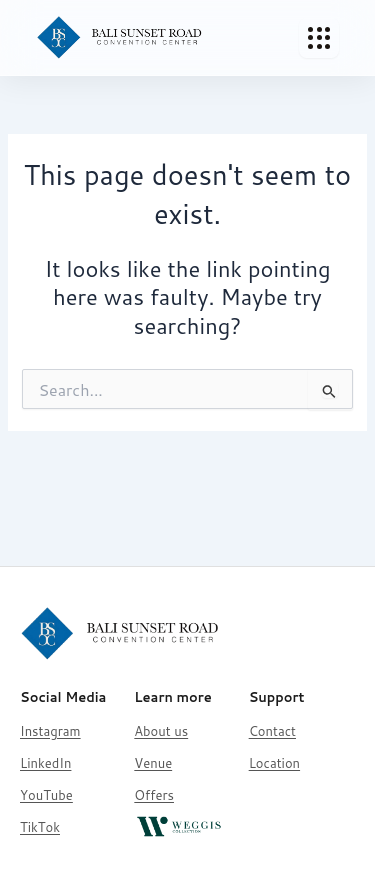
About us (161, 731)
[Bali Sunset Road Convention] (119, 38)
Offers (154, 795)
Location (274, 763)
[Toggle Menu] (319, 38)
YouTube (46, 795)
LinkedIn (45, 763)
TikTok (40, 827)
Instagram (50, 731)
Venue (153, 763)
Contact (272, 731)
